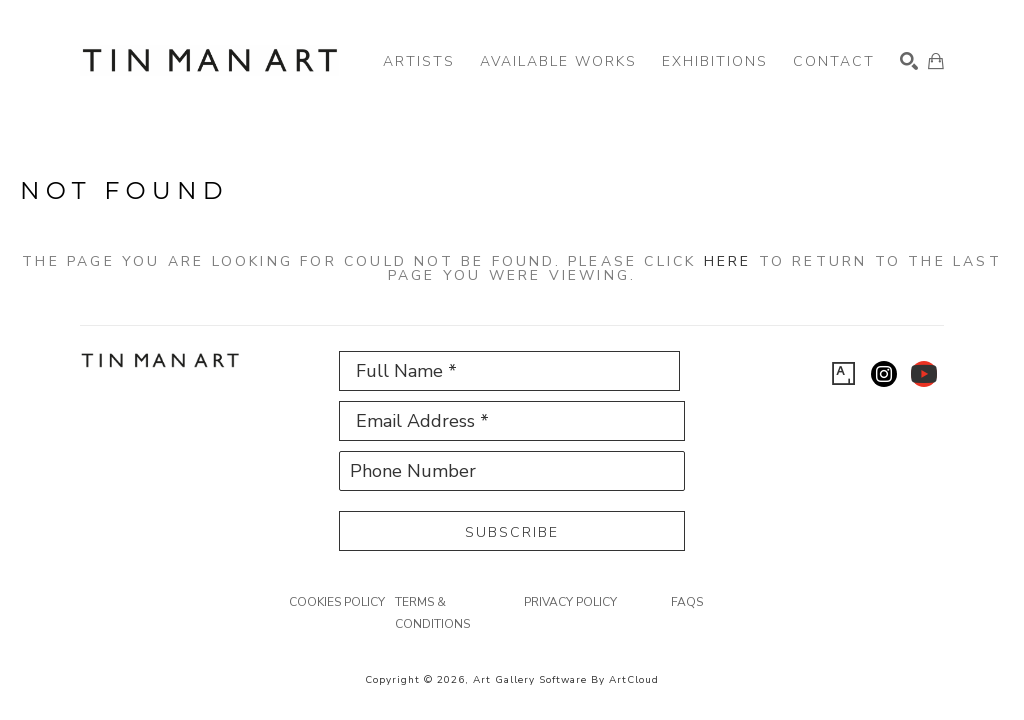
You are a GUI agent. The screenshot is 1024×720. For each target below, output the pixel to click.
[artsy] (844, 374)
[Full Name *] (509, 371)
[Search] (909, 61)
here (728, 261)
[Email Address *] (512, 421)
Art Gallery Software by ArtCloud (566, 680)
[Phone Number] (512, 471)
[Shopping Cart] (936, 61)
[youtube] (924, 374)
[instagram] (884, 374)
